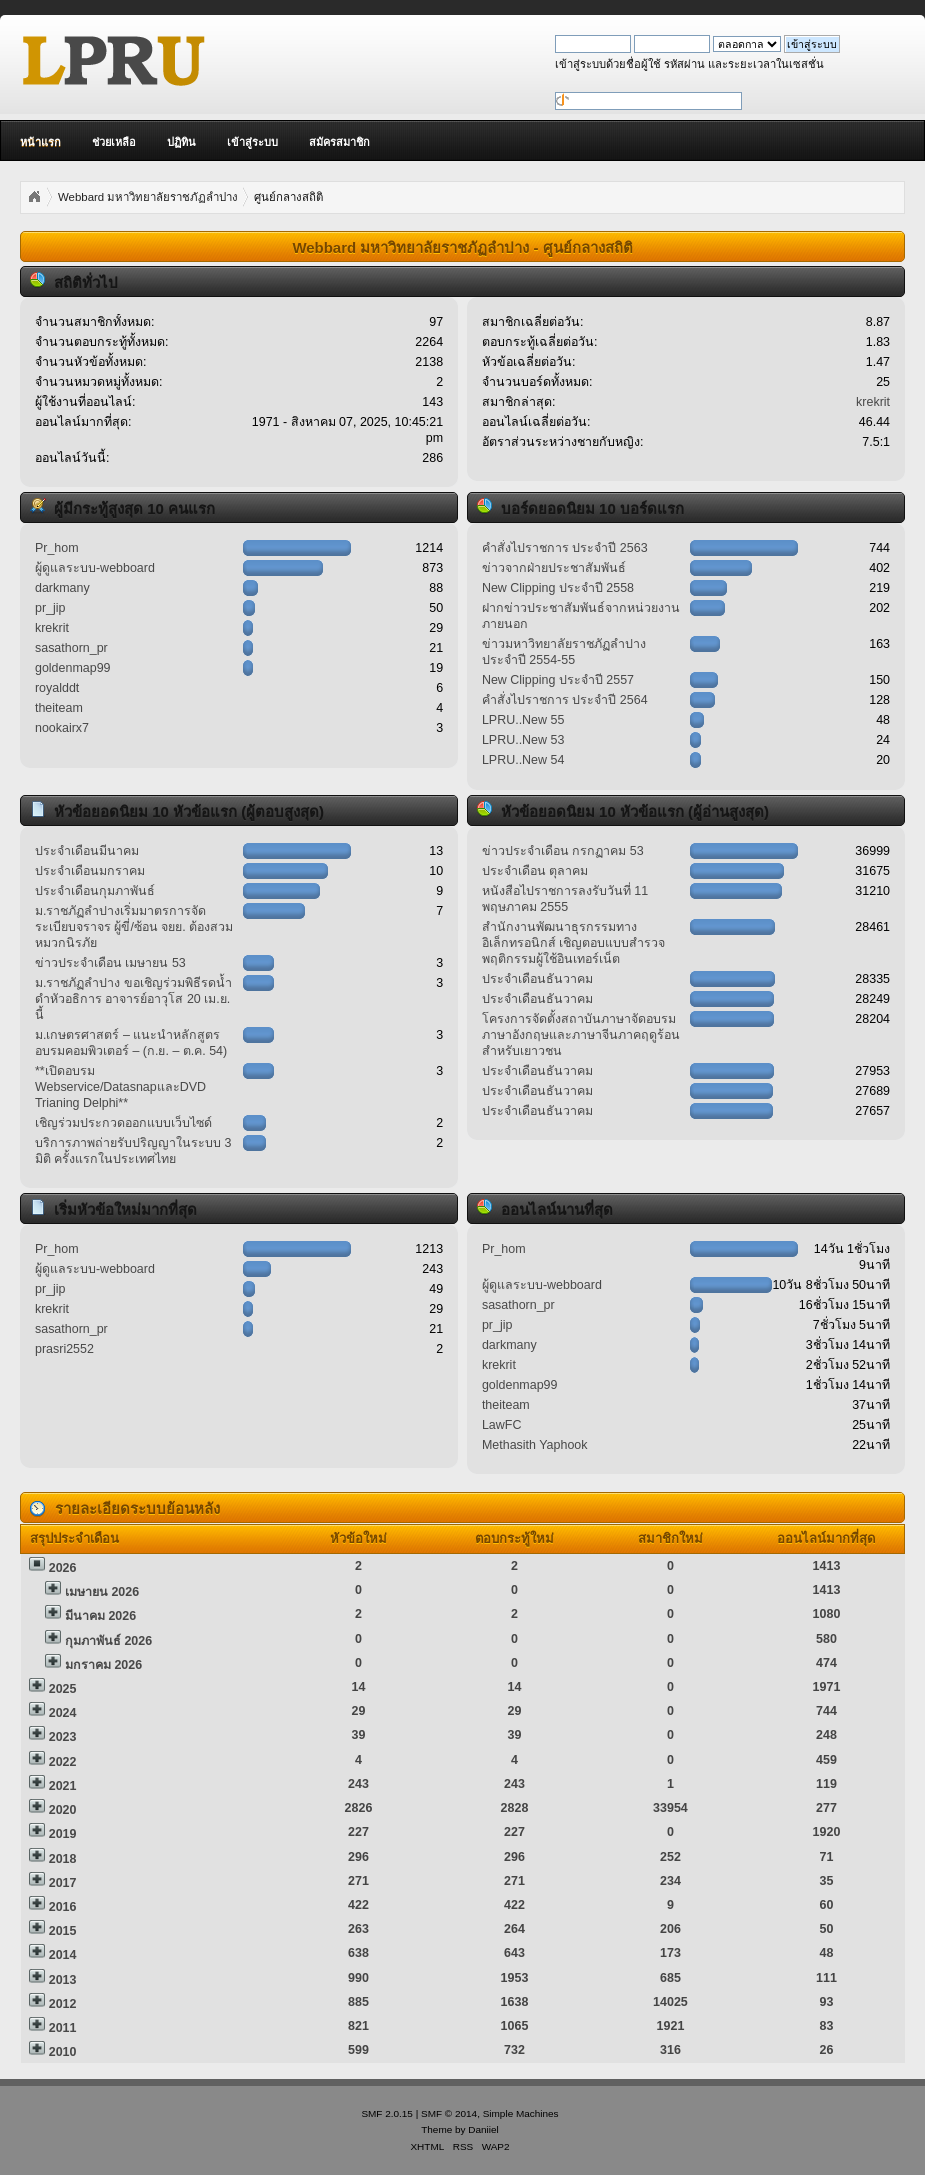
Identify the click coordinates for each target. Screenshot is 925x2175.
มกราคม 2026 (103, 1665)
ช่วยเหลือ (114, 142)
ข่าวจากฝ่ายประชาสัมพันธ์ (554, 568)
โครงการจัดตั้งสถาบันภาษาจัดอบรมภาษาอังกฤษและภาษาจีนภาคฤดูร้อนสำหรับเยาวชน (581, 1035)
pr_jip (50, 608)
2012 (63, 2004)
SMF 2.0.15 (387, 2113)
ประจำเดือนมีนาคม (87, 851)
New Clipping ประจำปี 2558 (558, 588)
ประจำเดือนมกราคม (90, 871)
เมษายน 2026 (102, 1592)
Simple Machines (521, 2113)
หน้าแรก (40, 142)
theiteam (59, 708)
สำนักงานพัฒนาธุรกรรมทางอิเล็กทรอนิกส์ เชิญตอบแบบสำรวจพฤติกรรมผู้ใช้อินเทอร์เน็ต (573, 943)
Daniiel (483, 2129)
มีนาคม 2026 (100, 1616)
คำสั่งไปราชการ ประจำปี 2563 (565, 548)
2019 (63, 1834)
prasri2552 (64, 1349)
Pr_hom (57, 548)
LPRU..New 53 (523, 740)
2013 (63, 1980)
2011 (63, 2028)
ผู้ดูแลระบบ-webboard (95, 568)
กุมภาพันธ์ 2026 (108, 1641)
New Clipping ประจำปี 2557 (558, 680)
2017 (63, 1883)
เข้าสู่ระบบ (252, 142)
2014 (63, 1955)
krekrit (873, 402)
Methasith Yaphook (535, 1445)
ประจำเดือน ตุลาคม (535, 871)
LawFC (502, 1425)
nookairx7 (62, 728)
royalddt (57, 688)
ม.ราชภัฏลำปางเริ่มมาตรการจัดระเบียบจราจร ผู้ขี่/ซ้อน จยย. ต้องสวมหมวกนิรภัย (134, 927)
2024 (63, 1713)
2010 (63, 2052)
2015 (63, 1931)
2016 (63, 1907)
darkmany (62, 588)
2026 (63, 1568)
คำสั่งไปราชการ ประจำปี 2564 (565, 700)
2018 (63, 1859)
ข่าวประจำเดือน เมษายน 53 (110, 963)
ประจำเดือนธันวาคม (537, 979)
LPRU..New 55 (523, 720)
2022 (63, 1762)
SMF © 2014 (449, 2113)
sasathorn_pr (71, 648)
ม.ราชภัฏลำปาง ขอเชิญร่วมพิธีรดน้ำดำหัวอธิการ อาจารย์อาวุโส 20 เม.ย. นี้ (133, 999)
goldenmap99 (73, 668)
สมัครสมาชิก (339, 142)
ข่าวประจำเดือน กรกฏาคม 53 (563, 851)
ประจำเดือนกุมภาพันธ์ (95, 891)
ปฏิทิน (181, 142)
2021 (63, 1786)
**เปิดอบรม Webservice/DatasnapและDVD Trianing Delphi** (120, 1087)
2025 (63, 1689)
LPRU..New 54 (523, 760)
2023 (63, 1737)
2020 (63, 1810)
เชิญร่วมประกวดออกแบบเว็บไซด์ (123, 1123)
